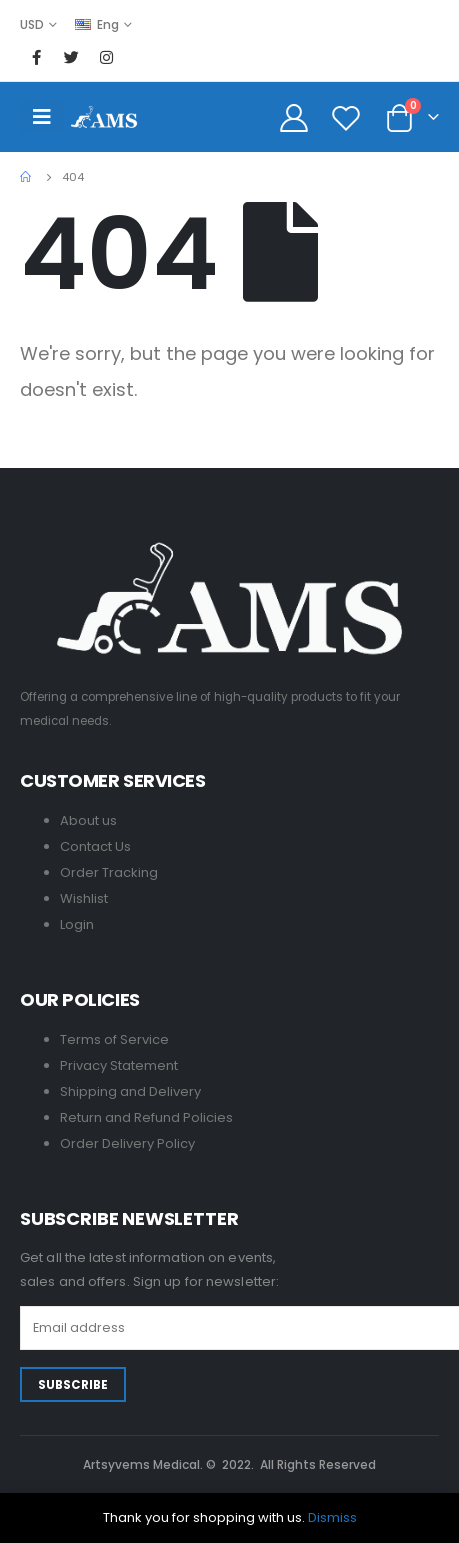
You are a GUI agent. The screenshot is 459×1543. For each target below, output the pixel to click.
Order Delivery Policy (127, 1143)
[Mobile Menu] (42, 117)
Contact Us (95, 846)
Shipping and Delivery (130, 1091)
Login (77, 924)
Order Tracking (109, 872)
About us (88, 820)
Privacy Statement (119, 1065)
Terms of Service (114, 1039)
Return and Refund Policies (146, 1117)
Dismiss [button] (332, 1517)
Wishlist (84, 898)
